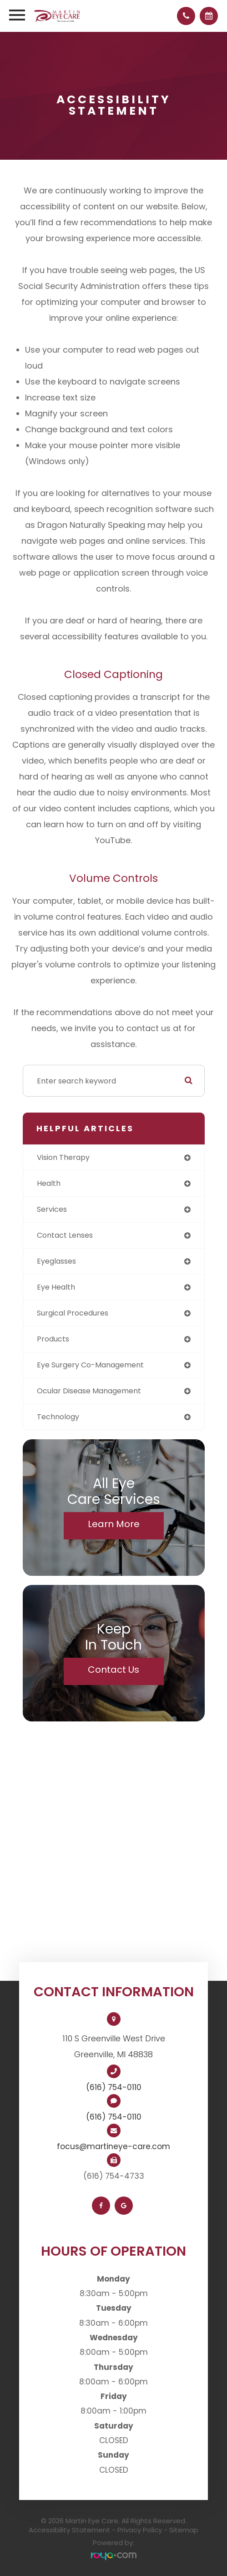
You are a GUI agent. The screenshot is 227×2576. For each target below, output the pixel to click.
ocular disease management (89, 1391)
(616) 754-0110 (113, 2087)
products (53, 1339)
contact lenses (65, 1235)
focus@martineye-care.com (113, 2146)
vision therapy (63, 1157)
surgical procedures (72, 1313)
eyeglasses (56, 1261)
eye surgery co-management (90, 1365)
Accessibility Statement (69, 2530)
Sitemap (183, 2530)
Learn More (114, 1524)
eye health (56, 1287)
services (52, 1209)
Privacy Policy (139, 2530)
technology (58, 1417)
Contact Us (113, 1669)
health (49, 1183)
